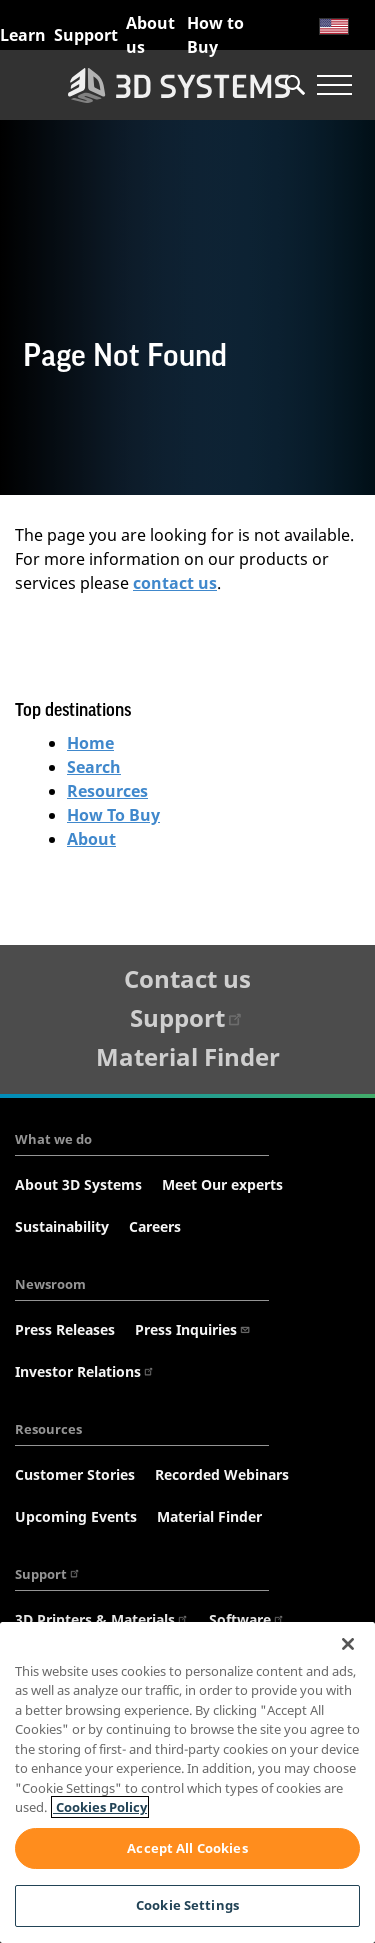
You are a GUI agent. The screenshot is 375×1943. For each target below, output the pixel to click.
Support (86, 35)
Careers (155, 1226)
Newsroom (50, 1284)
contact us (175, 583)
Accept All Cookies (187, 1848)
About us (150, 35)
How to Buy (215, 35)
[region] (187, 1782)
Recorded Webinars (222, 1474)
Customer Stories (75, 1474)
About (91, 839)
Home (90, 743)
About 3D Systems (78, 1184)
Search (94, 767)
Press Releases (65, 1329)
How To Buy (113, 815)
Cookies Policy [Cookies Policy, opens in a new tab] (100, 1807)
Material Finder (188, 1056)
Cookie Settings (187, 1905)
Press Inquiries (193, 1329)
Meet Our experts (222, 1184)
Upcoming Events (76, 1516)
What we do (53, 1139)
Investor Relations (85, 1371)
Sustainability (62, 1226)
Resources (107, 791)
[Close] (348, 1644)
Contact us (187, 978)
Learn (23, 35)
